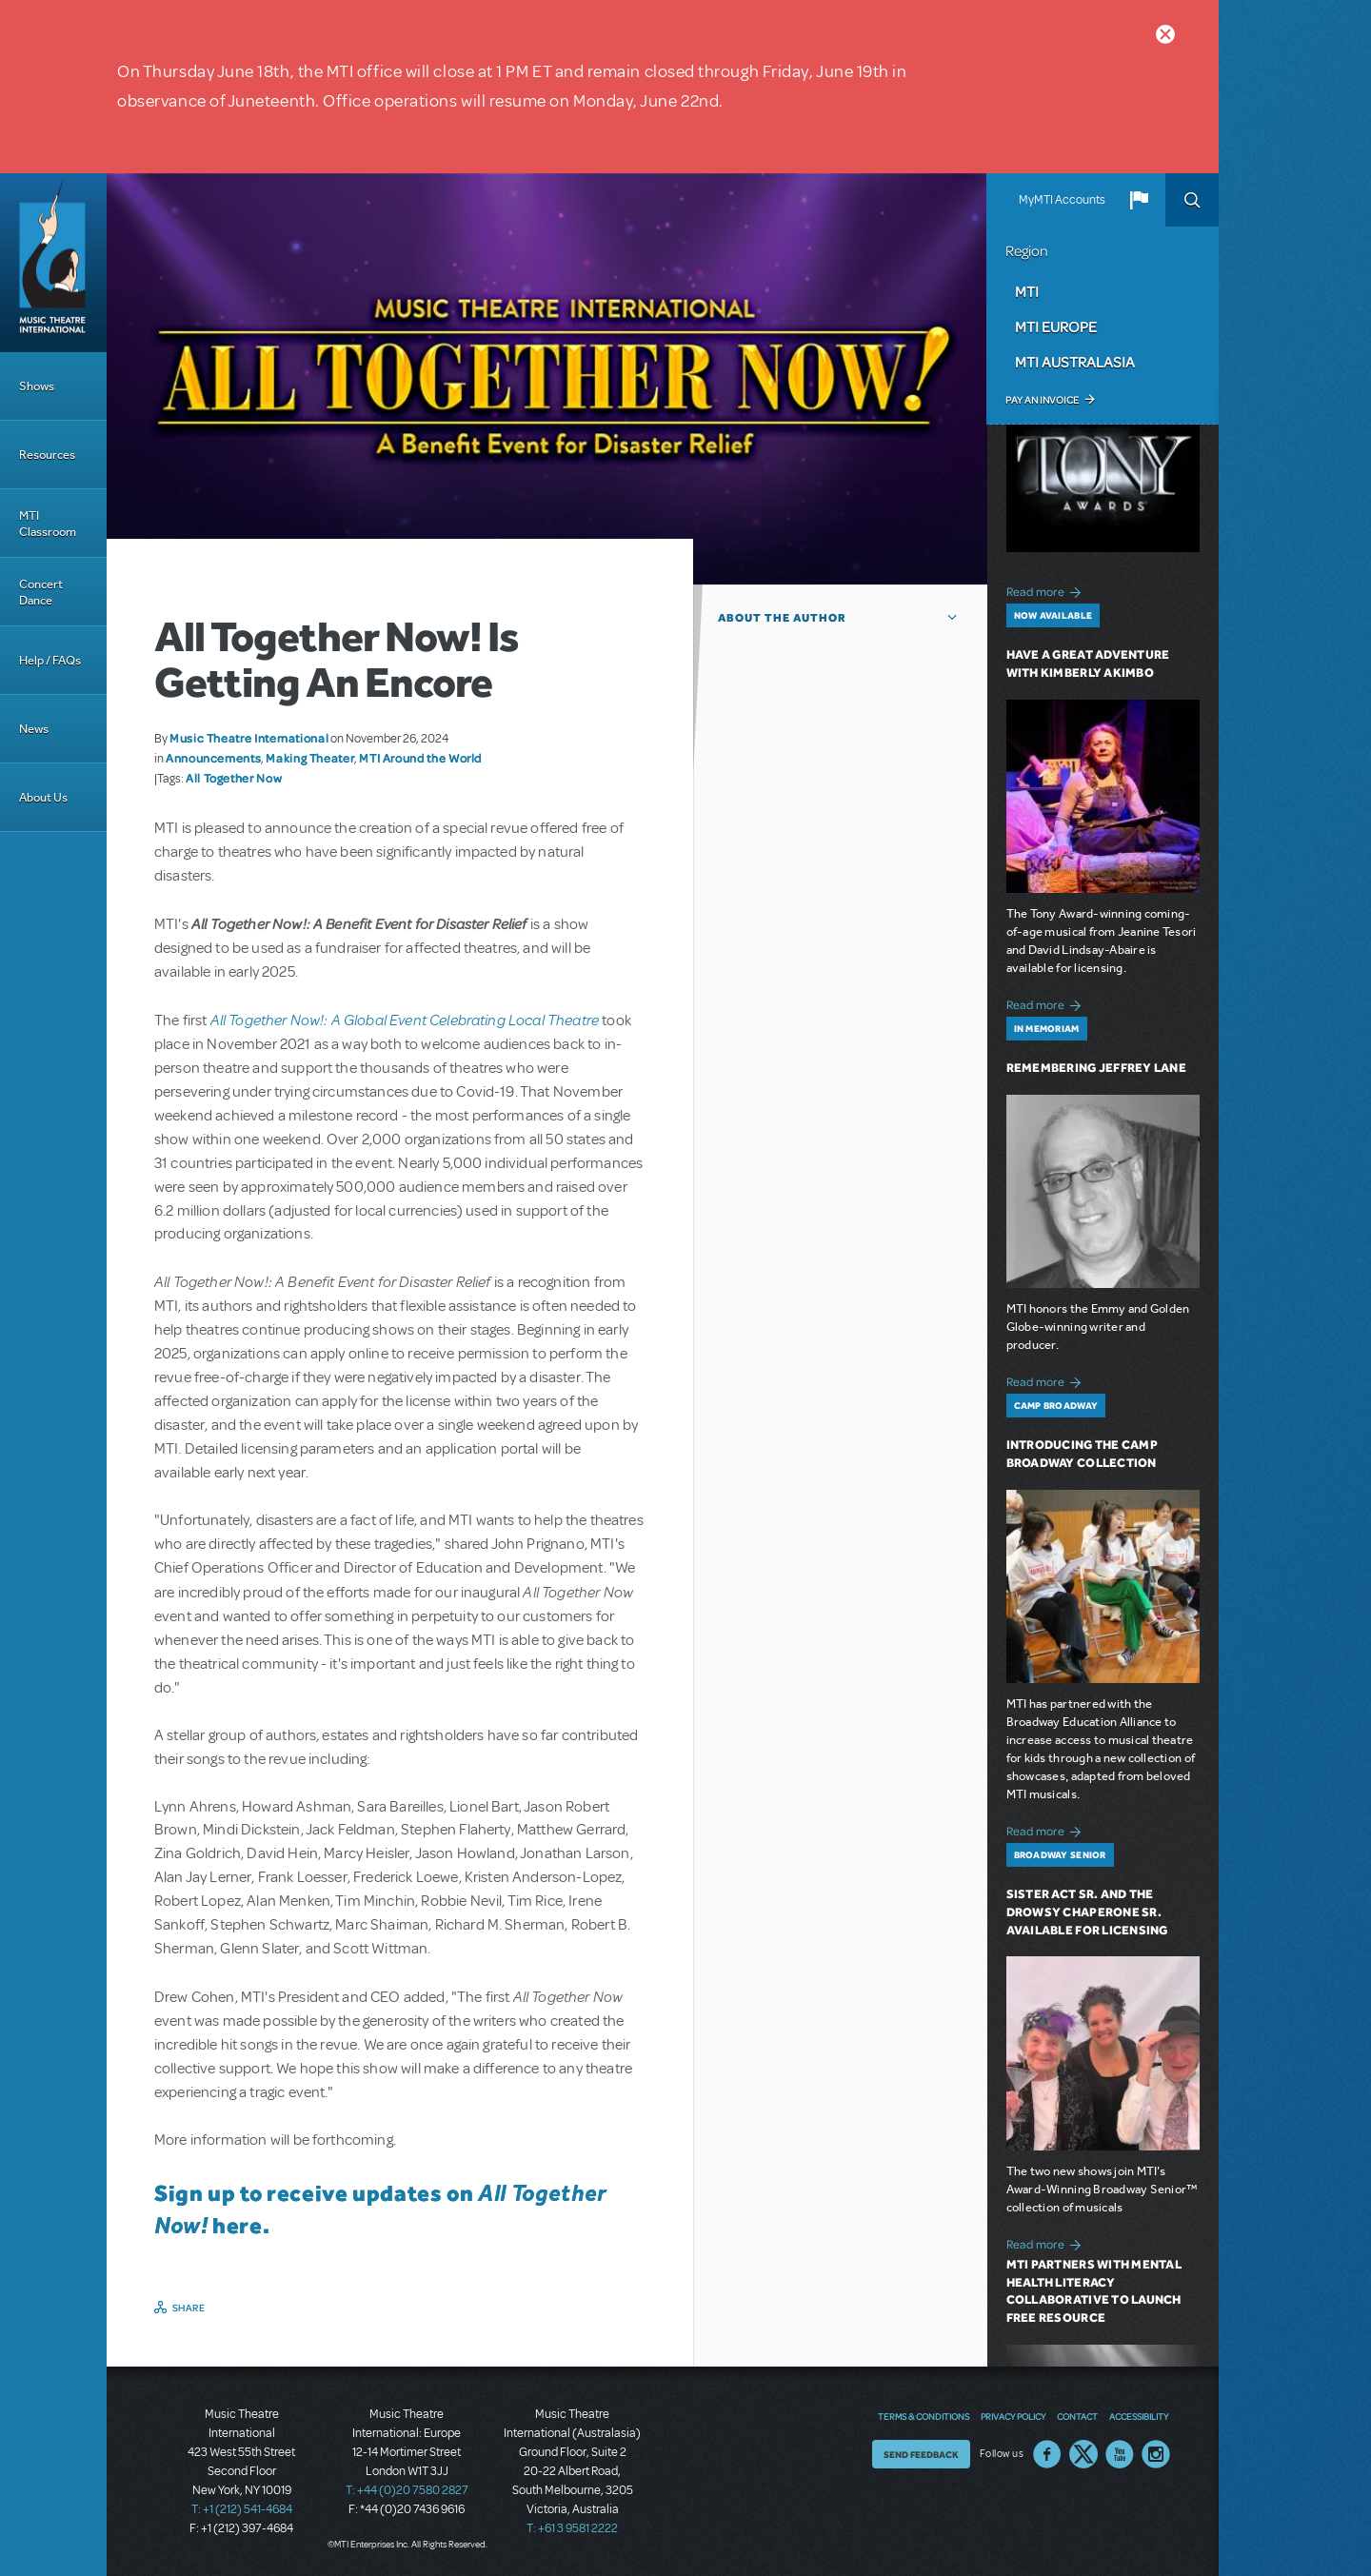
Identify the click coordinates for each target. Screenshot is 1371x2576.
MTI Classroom (47, 523)
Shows (36, 386)
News (34, 729)
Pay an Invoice (1042, 399)
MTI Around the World (420, 757)
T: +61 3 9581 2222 (572, 2528)
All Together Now (234, 777)
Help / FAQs (50, 660)
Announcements (213, 757)
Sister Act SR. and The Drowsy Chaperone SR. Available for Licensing (1087, 1912)
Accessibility (1138, 2416)
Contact (1077, 2416)
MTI (1027, 291)
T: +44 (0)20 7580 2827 (407, 2490)
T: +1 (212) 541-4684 (241, 2509)
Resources (47, 454)
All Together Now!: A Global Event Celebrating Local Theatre (404, 1019)
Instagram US (1156, 2454)
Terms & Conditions (923, 2416)
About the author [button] (782, 617)
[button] (1138, 200)
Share (189, 2307)
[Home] (53, 262)
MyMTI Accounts (1062, 200)
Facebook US (1047, 2454)
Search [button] (1192, 200)
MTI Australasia (1075, 361)
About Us (43, 797)
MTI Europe (1056, 326)
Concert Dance (41, 592)
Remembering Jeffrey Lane (1096, 1067)
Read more (1046, 590)
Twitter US (1083, 2454)
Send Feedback (921, 2454)
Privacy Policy (1013, 2416)
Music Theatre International (248, 737)
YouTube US (1119, 2454)
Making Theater (310, 757)
